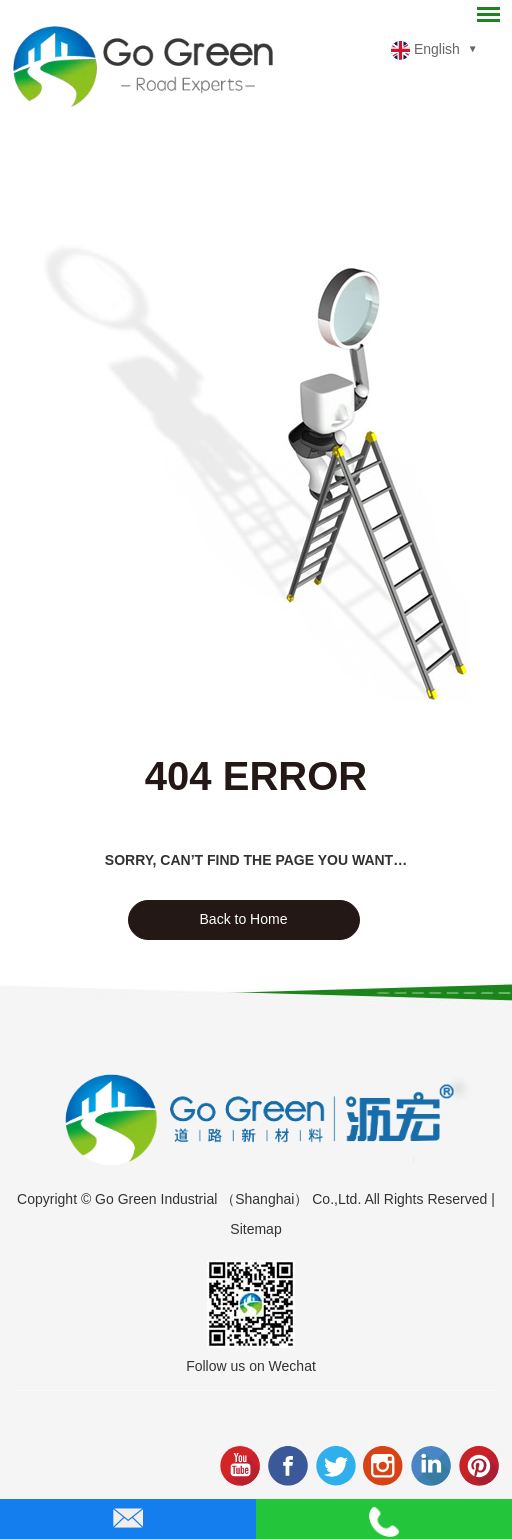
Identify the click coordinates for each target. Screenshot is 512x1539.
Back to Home (244, 919)
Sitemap (255, 1229)
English (425, 50)
